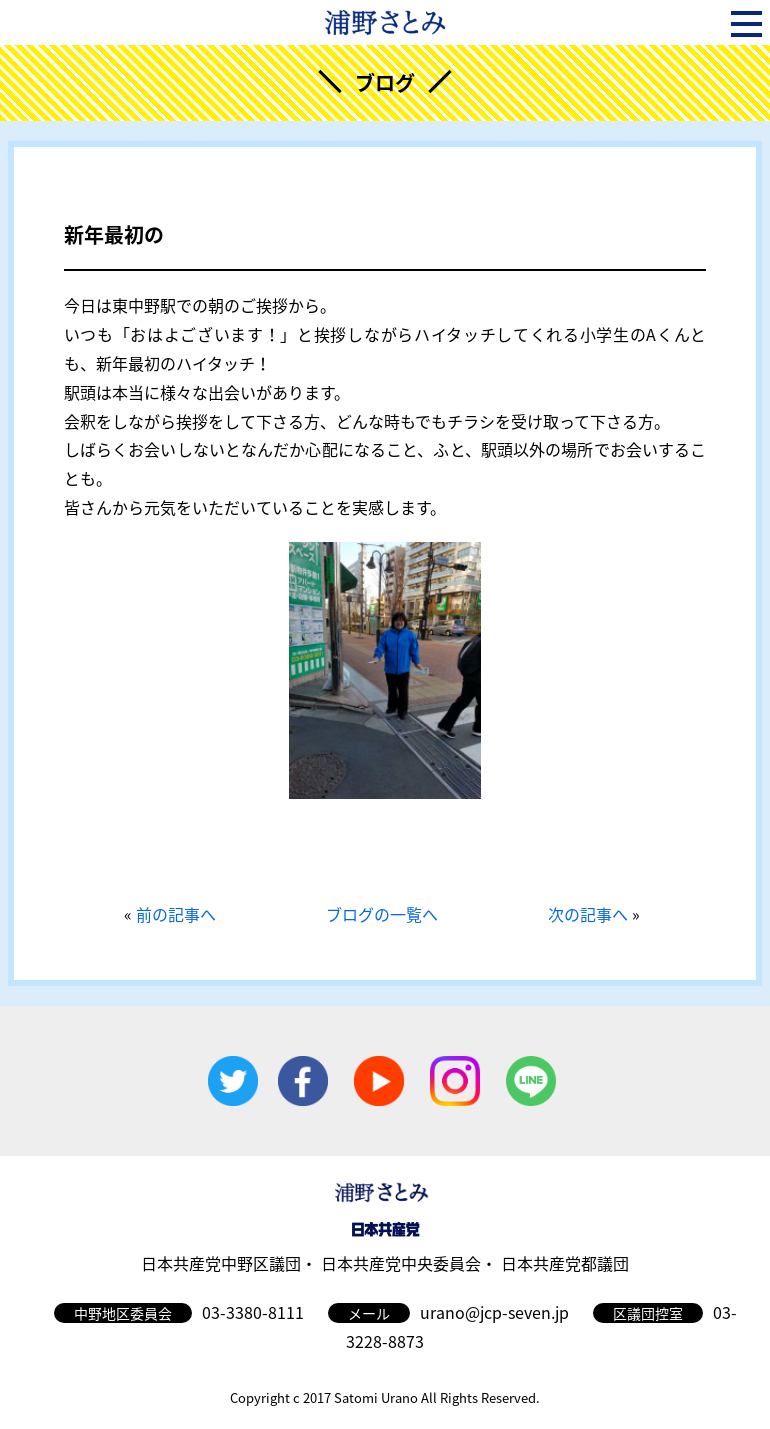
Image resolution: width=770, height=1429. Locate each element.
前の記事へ (176, 914)
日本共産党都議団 (565, 1263)
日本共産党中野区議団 (221, 1263)
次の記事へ (588, 914)
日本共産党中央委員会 (401, 1263)
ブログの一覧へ (382, 914)
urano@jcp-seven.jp (494, 1312)
